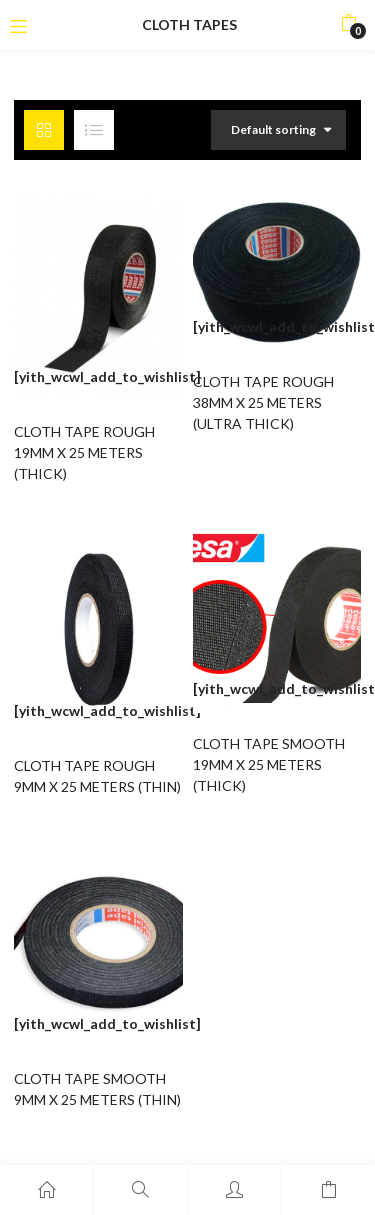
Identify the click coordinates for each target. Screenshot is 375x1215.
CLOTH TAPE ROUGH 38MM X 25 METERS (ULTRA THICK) (263, 402)
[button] (348, 25)
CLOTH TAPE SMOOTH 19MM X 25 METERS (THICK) (269, 764)
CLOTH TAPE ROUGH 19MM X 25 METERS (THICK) (84, 452)
